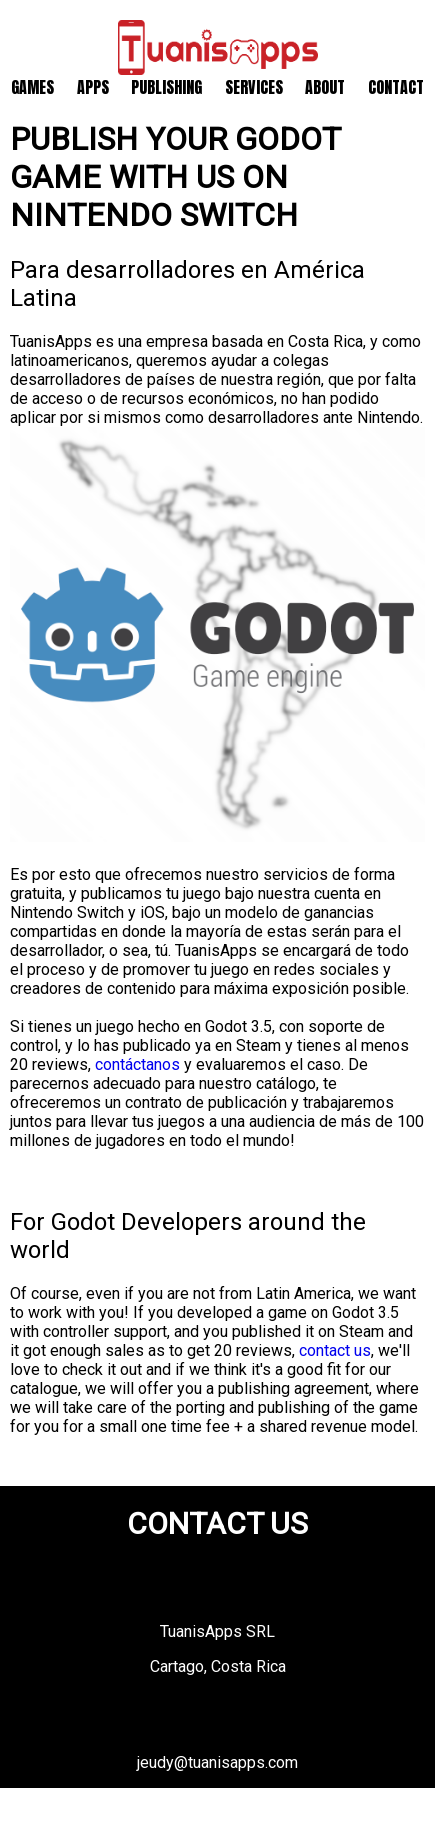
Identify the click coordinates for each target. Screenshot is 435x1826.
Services (254, 87)
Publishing (166, 87)
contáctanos (137, 1064)
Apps (93, 87)
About (325, 87)
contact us (335, 1350)
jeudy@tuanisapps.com (217, 1762)
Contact (396, 87)
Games (32, 87)
